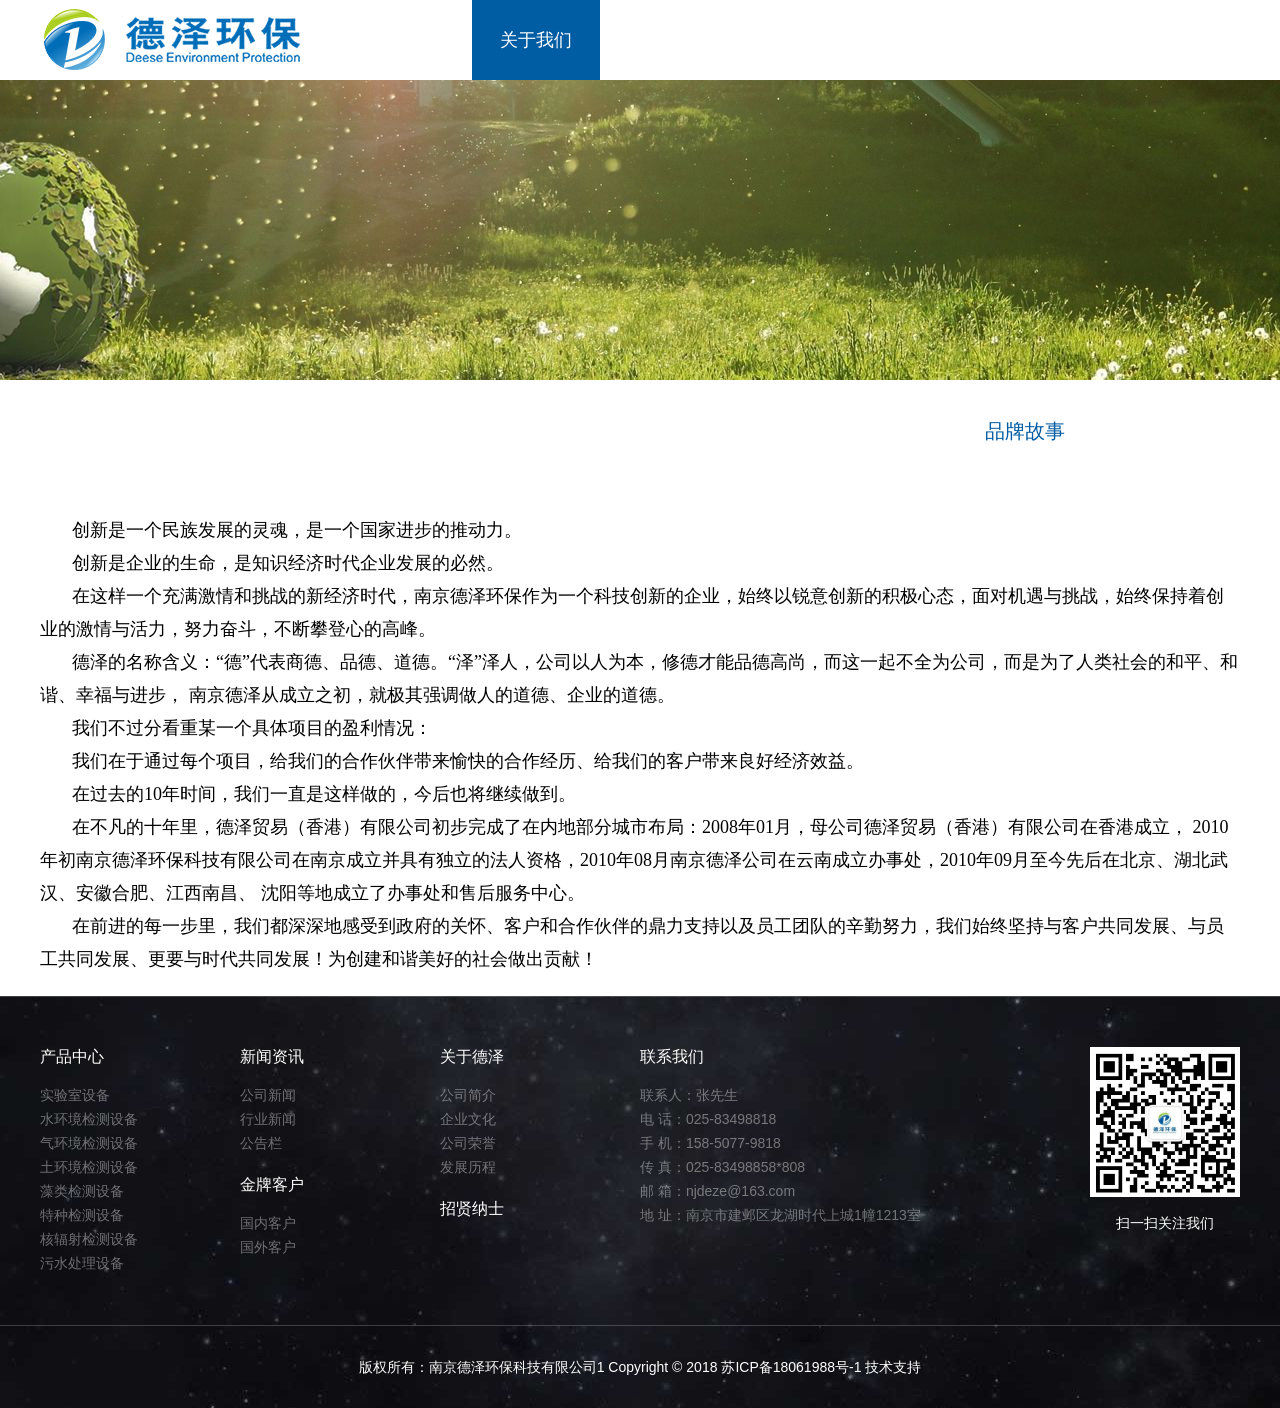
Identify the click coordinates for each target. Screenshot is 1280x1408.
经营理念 (395, 431)
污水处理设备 (82, 1263)
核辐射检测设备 (89, 1239)
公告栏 (261, 1143)
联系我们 (1176, 40)
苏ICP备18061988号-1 (793, 1367)
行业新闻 (268, 1119)
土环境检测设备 (89, 1167)
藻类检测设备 (82, 1191)
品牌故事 (1025, 431)
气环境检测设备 (89, 1143)
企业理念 (710, 431)
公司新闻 (268, 1095)
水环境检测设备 (89, 1119)
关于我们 (536, 40)
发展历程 (468, 1167)
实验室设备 (75, 1095)
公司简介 (468, 1095)
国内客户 (268, 1223)
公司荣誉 (468, 1143)
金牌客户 (920, 40)
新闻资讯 (792, 40)
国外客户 (268, 1247)
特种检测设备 (82, 1215)
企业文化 (468, 1119)
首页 (426, 40)
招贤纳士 (1048, 40)
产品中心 (664, 40)
